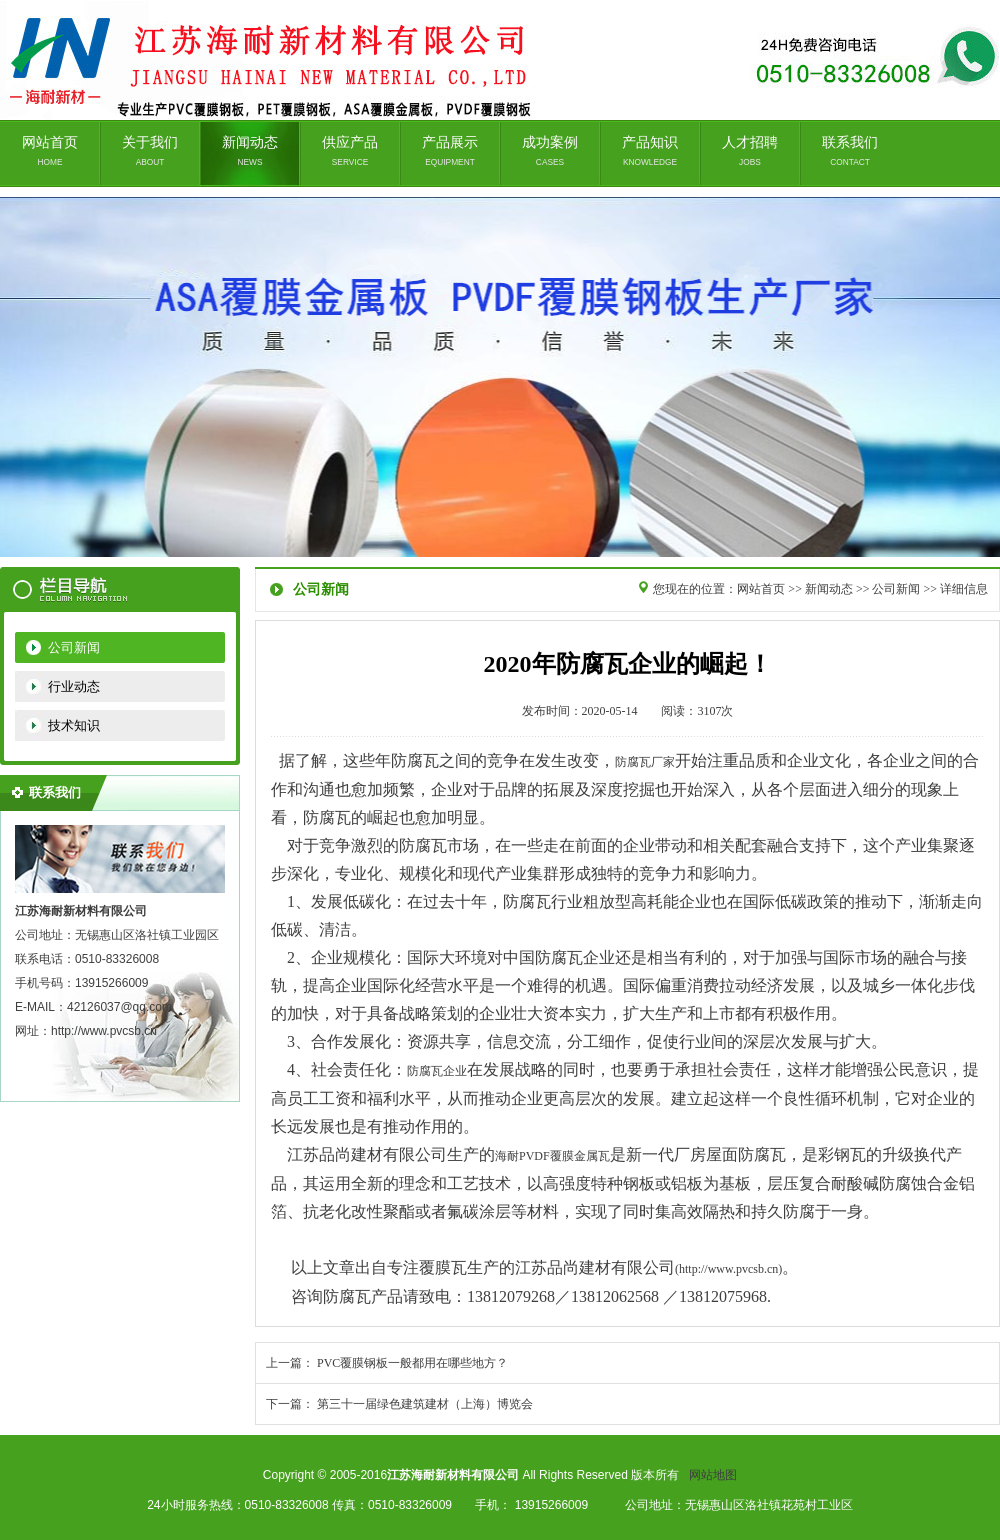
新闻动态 (250, 151)
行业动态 (74, 686)
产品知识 (650, 151)
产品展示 (450, 151)
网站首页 (50, 151)
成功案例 (550, 151)
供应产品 (350, 151)
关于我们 (150, 151)
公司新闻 (74, 647)
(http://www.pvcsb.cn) (728, 1269)
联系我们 (850, 151)
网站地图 (713, 1475)
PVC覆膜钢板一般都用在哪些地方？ (412, 1363)
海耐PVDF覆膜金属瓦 (552, 1156)
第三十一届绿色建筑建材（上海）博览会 (425, 1404)
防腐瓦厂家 (645, 762)
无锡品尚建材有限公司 (500, 377)
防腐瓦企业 (437, 1071)
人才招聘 (750, 151)
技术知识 (74, 725)
